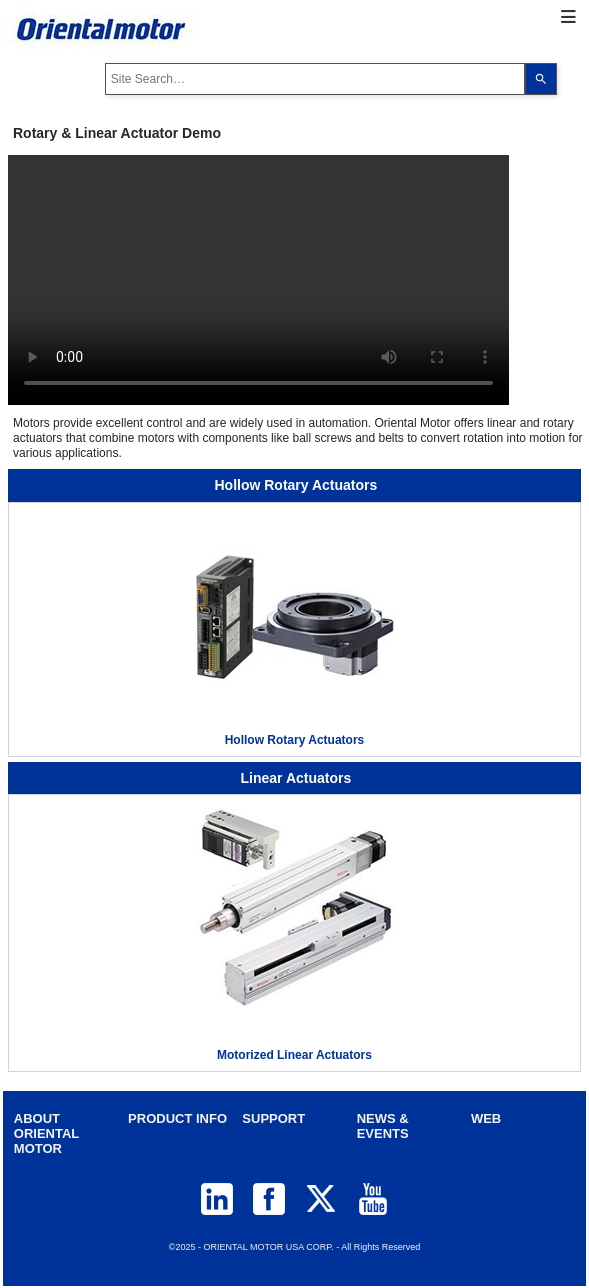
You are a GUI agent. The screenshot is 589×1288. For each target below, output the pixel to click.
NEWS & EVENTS (383, 1126)
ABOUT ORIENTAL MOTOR (46, 1133)
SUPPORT (273, 1118)
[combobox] (315, 79)
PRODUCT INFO (177, 1118)
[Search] (541, 79)
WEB (486, 1118)
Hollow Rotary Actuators (295, 740)
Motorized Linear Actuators (294, 1055)
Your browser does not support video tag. (258, 280)
